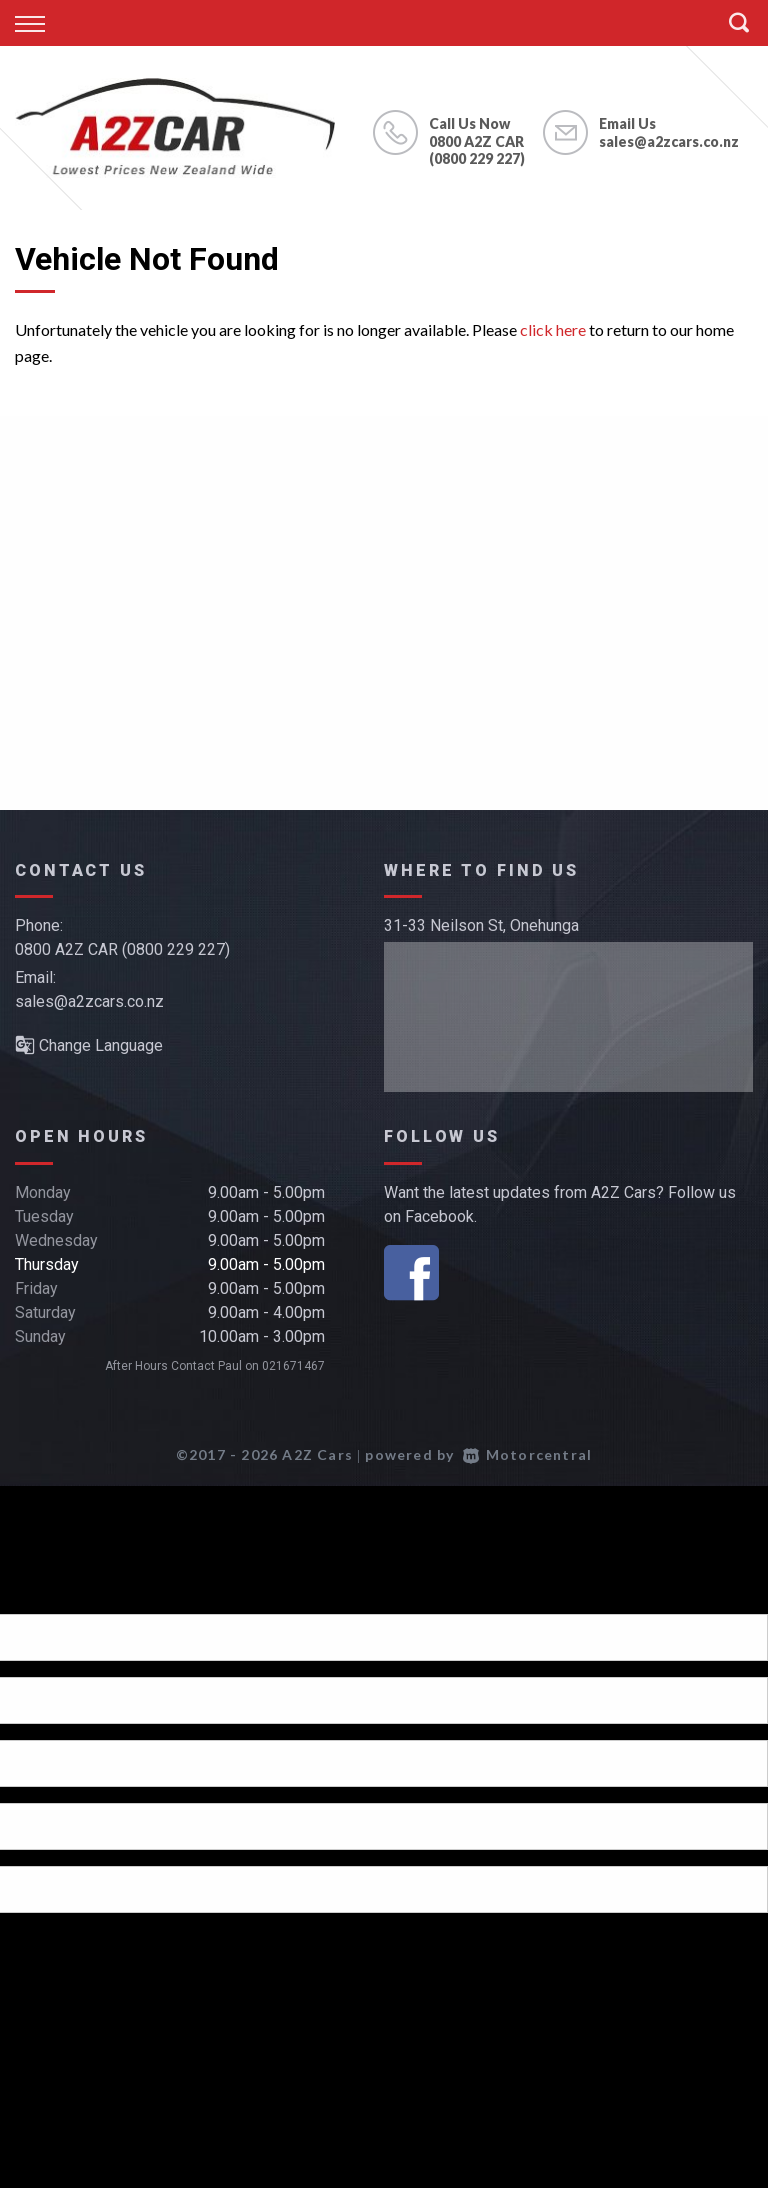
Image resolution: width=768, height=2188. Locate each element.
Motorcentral (528, 1454)
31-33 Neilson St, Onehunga (481, 925)
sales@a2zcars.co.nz (669, 141)
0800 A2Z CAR (476, 141)
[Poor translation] (49, 1596)
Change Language (89, 1045)
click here (553, 329)
